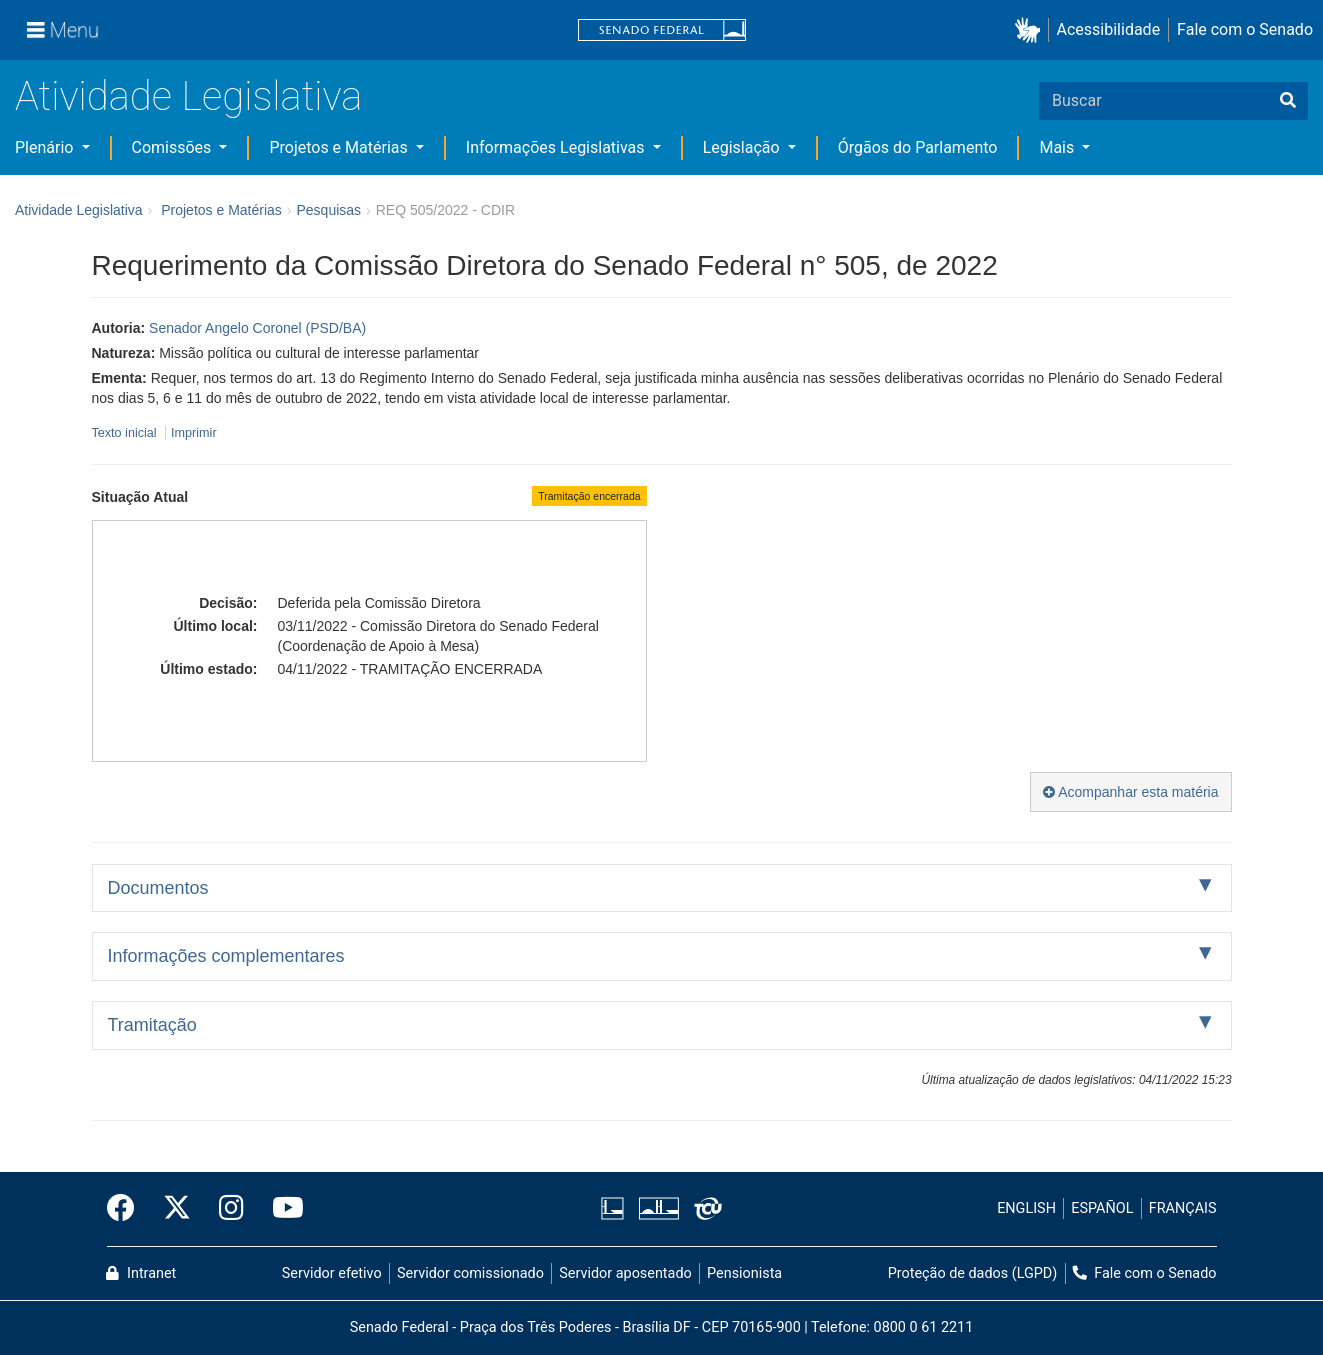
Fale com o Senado (1245, 29)
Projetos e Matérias (340, 147)
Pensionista (744, 1273)
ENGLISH (1026, 1208)
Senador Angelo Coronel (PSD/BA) (257, 328)
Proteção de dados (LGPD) (973, 1273)
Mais (1058, 147)
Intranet (141, 1273)
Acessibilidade (1109, 29)
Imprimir (193, 433)
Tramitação (152, 1025)
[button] (1031, 30)
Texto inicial (126, 433)
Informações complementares (226, 956)
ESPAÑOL (1102, 1208)
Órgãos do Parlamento (918, 147)
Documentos (158, 888)
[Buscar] (1288, 101)
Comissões (174, 147)
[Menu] (63, 30)
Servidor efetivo (332, 1273)
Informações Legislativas (557, 147)
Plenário (46, 147)
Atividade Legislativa (188, 96)
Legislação (743, 147)
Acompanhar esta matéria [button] (1130, 792)
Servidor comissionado (470, 1273)
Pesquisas (328, 210)
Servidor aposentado (625, 1273)
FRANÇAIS (1183, 1208)
